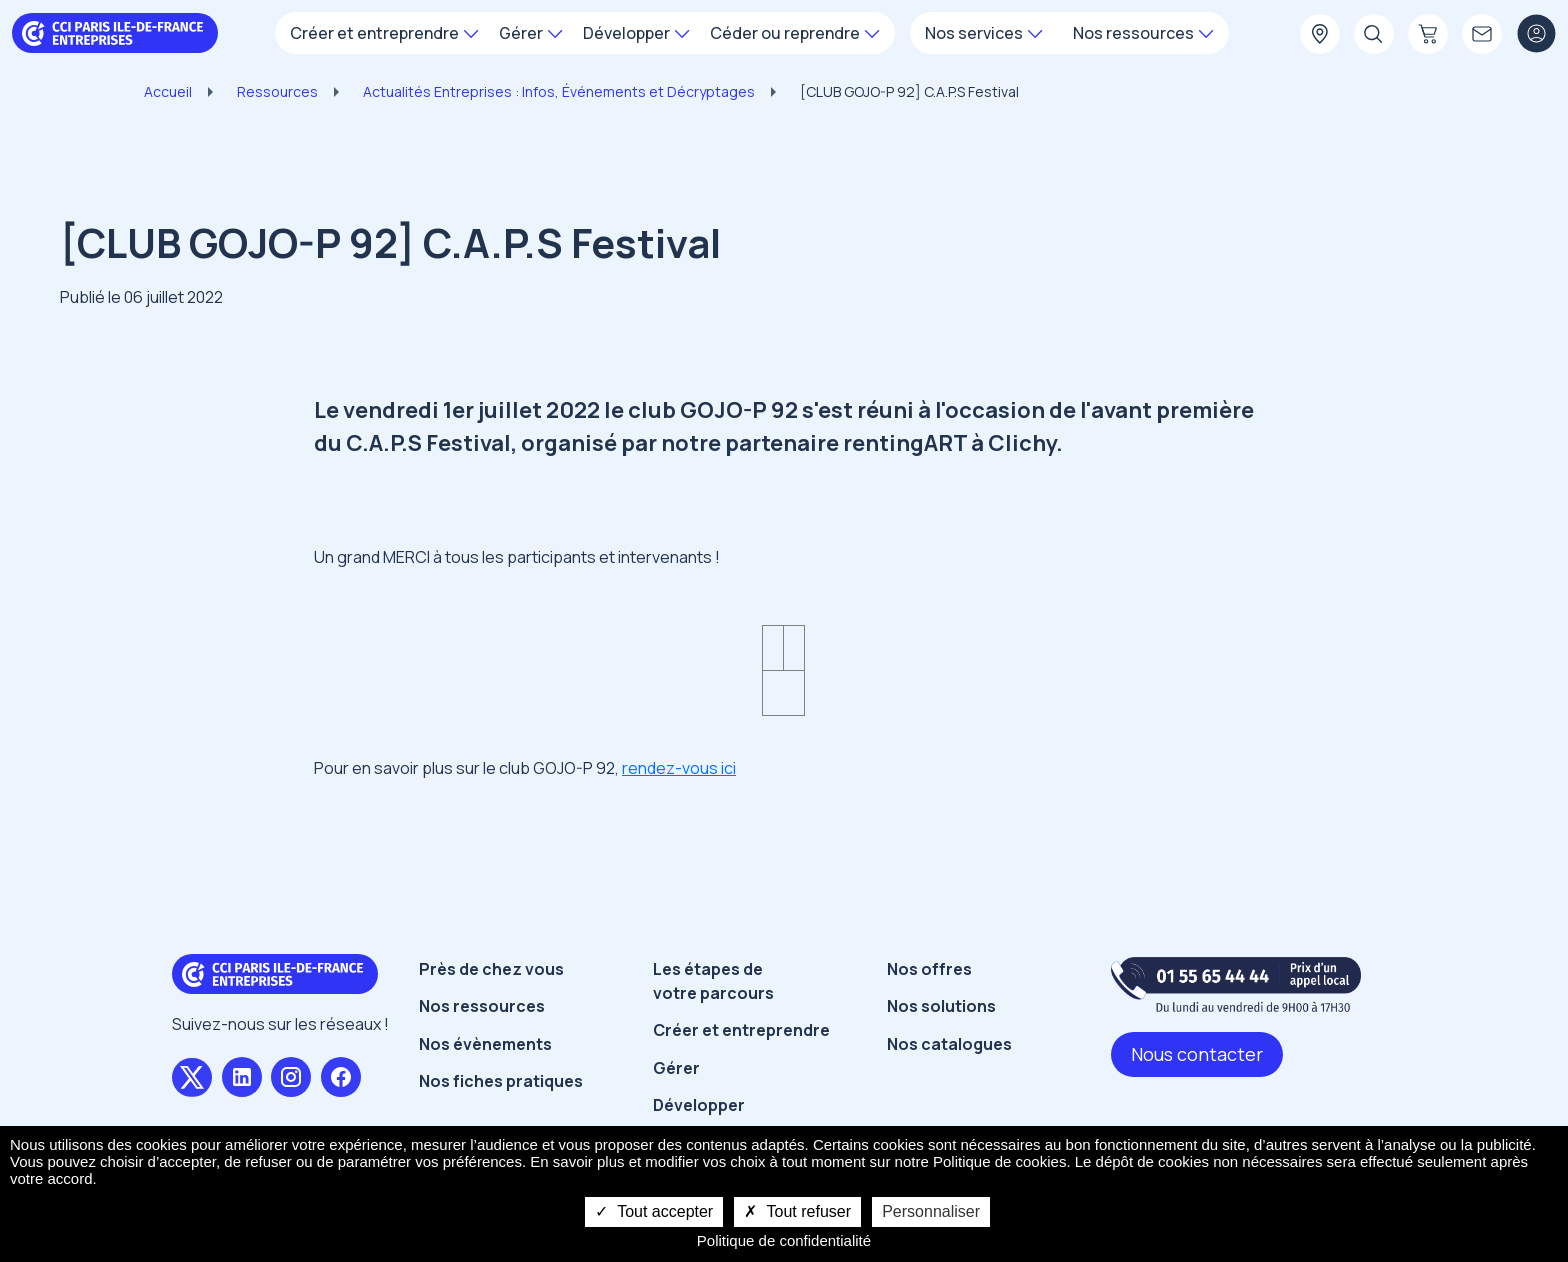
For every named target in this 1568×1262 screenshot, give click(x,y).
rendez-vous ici (679, 768)
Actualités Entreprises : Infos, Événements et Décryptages (559, 91)
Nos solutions (941, 1006)
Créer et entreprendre (741, 1030)
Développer (699, 1105)
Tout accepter (654, 1211)
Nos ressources (482, 1006)
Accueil (168, 91)
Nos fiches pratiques (501, 1081)
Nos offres (929, 969)
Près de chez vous (491, 969)
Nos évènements (485, 1044)
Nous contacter (1197, 1054)
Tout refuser (797, 1211)
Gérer (676, 1068)
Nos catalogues (949, 1044)
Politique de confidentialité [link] (784, 1240)
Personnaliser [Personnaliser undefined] (931, 1211)
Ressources (277, 91)
